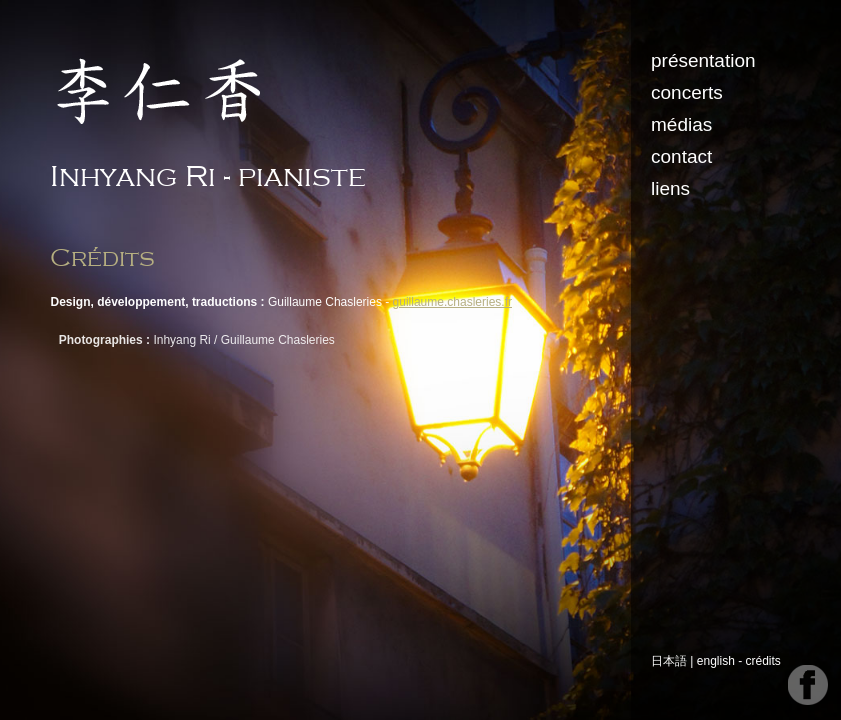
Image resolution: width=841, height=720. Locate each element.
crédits (765, 661)
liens (672, 188)
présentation (705, 60)
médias (683, 124)
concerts (689, 92)
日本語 (671, 661)
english (718, 661)
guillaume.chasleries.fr (453, 302)
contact (683, 156)
